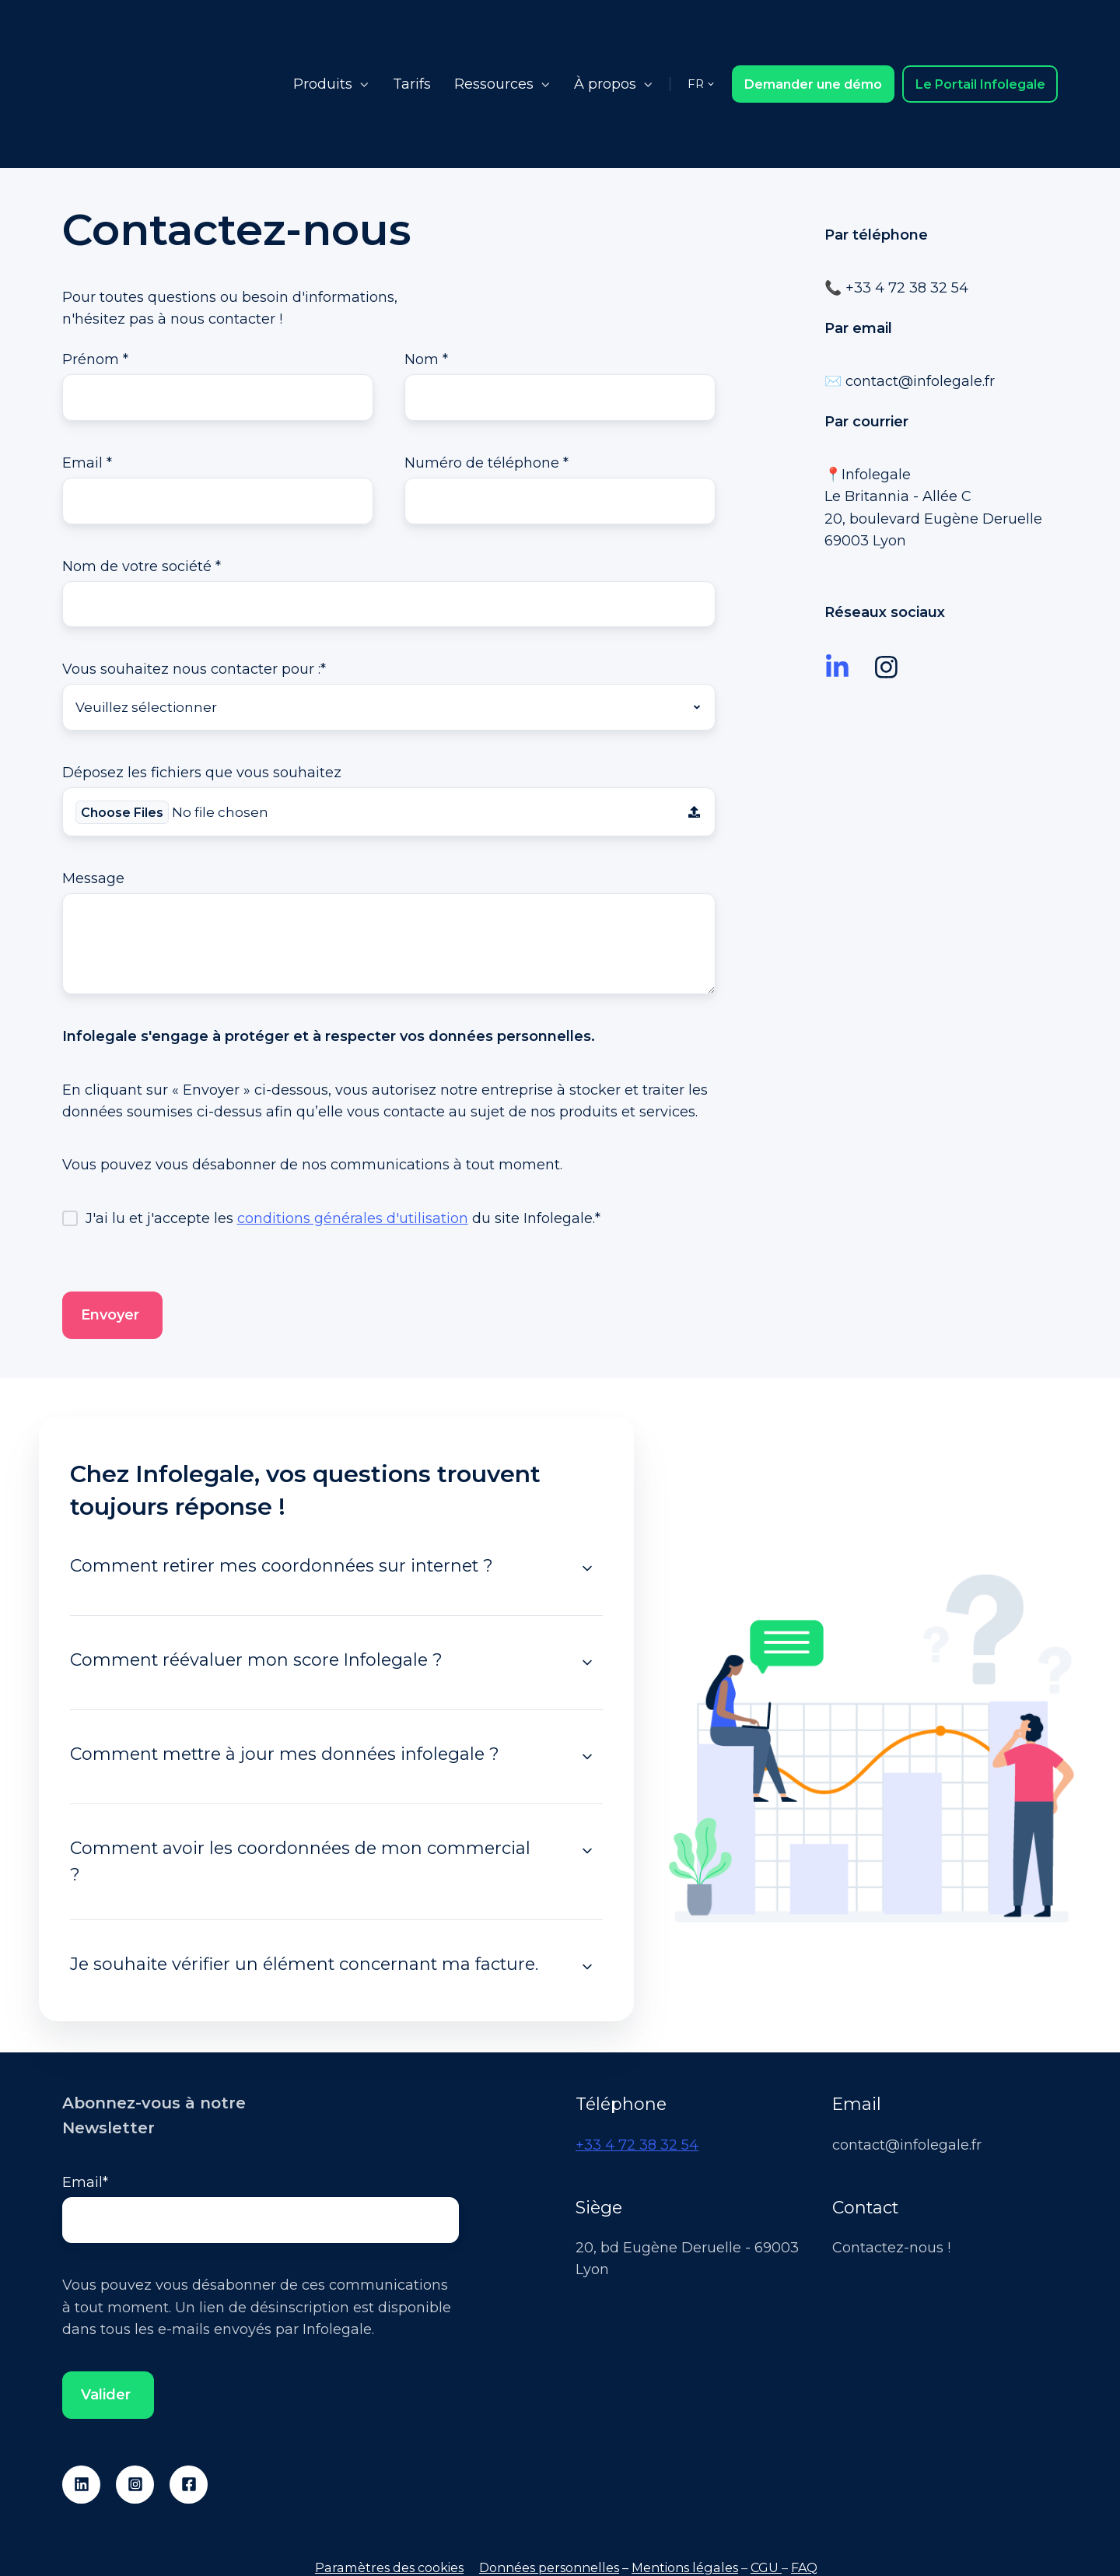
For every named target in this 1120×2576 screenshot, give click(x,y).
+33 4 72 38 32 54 (637, 2055)
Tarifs (412, 34)
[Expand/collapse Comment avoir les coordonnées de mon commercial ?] (587, 1762)
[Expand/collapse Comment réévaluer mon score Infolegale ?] (587, 1573)
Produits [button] (322, 34)
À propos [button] (605, 34)
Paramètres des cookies (389, 2481)
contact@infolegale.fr (920, 281)
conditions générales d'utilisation (352, 1129)
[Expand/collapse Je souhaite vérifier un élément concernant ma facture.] (587, 1878)
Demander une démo (813, 33)
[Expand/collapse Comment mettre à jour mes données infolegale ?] (587, 1668)
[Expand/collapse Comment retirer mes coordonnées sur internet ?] (587, 1479)
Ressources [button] (494, 34)
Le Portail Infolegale (980, 33)
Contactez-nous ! (891, 2159)
